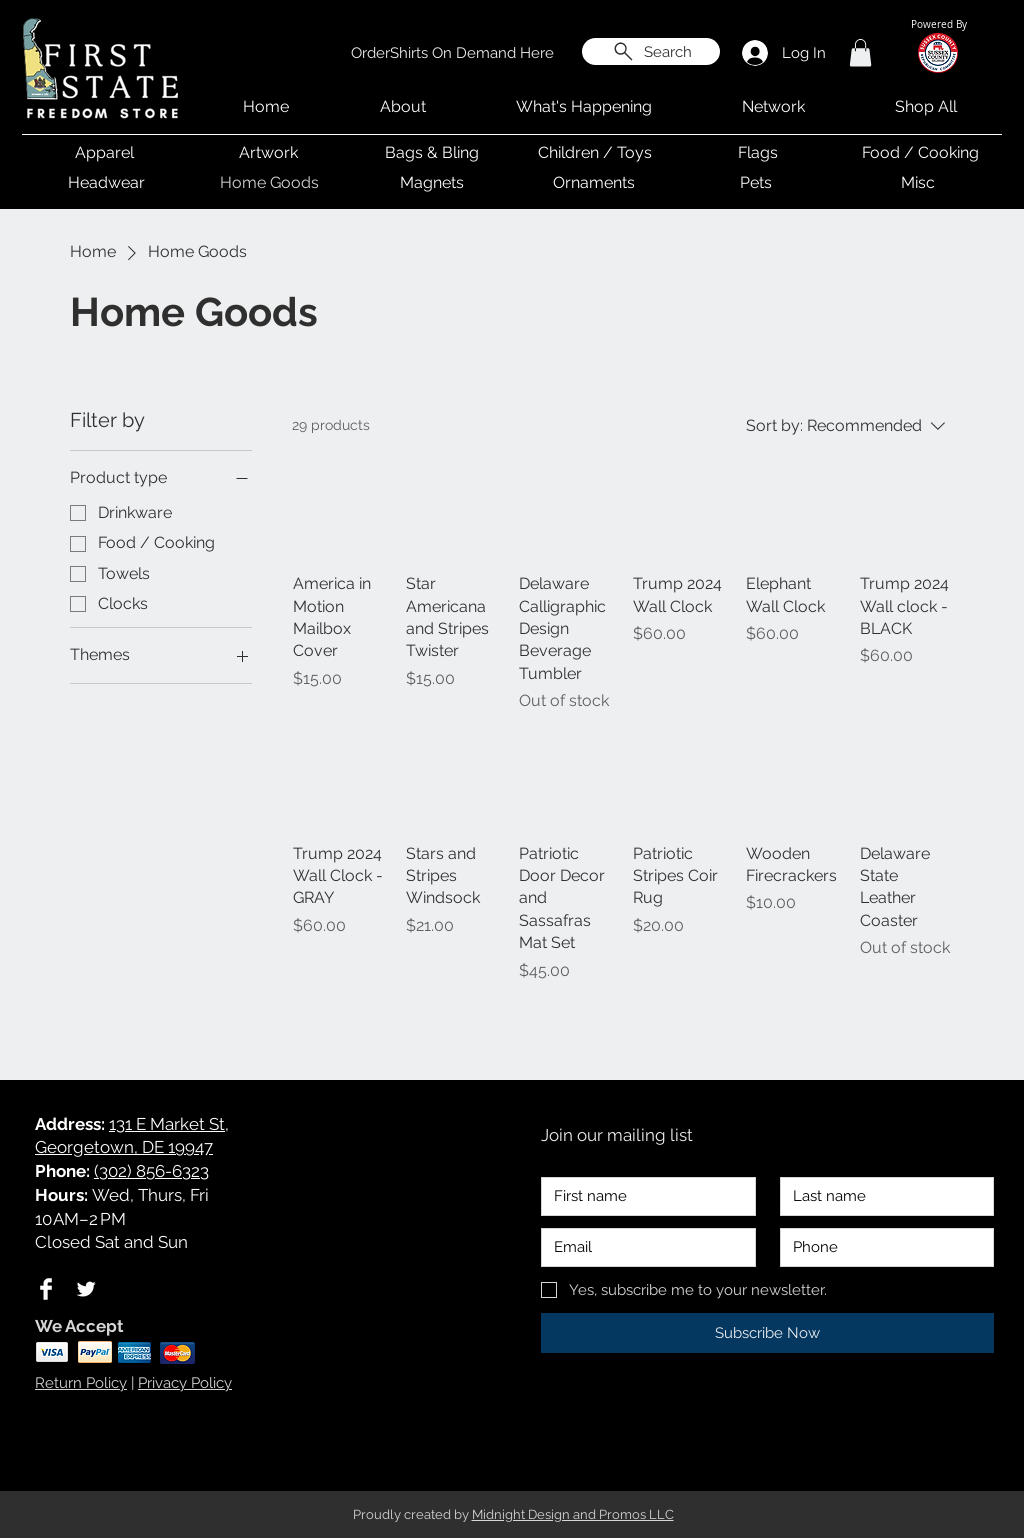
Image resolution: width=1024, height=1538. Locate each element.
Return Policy (81, 1383)
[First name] (642, 1196)
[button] (860, 52)
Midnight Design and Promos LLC (573, 1514)
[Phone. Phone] (881, 1247)
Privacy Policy (185, 1383)
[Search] (651, 51)
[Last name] (881, 1196)
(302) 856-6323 (151, 1171)
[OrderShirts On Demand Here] (452, 53)
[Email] (642, 1247)
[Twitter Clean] (86, 1289)
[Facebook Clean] (46, 1289)
